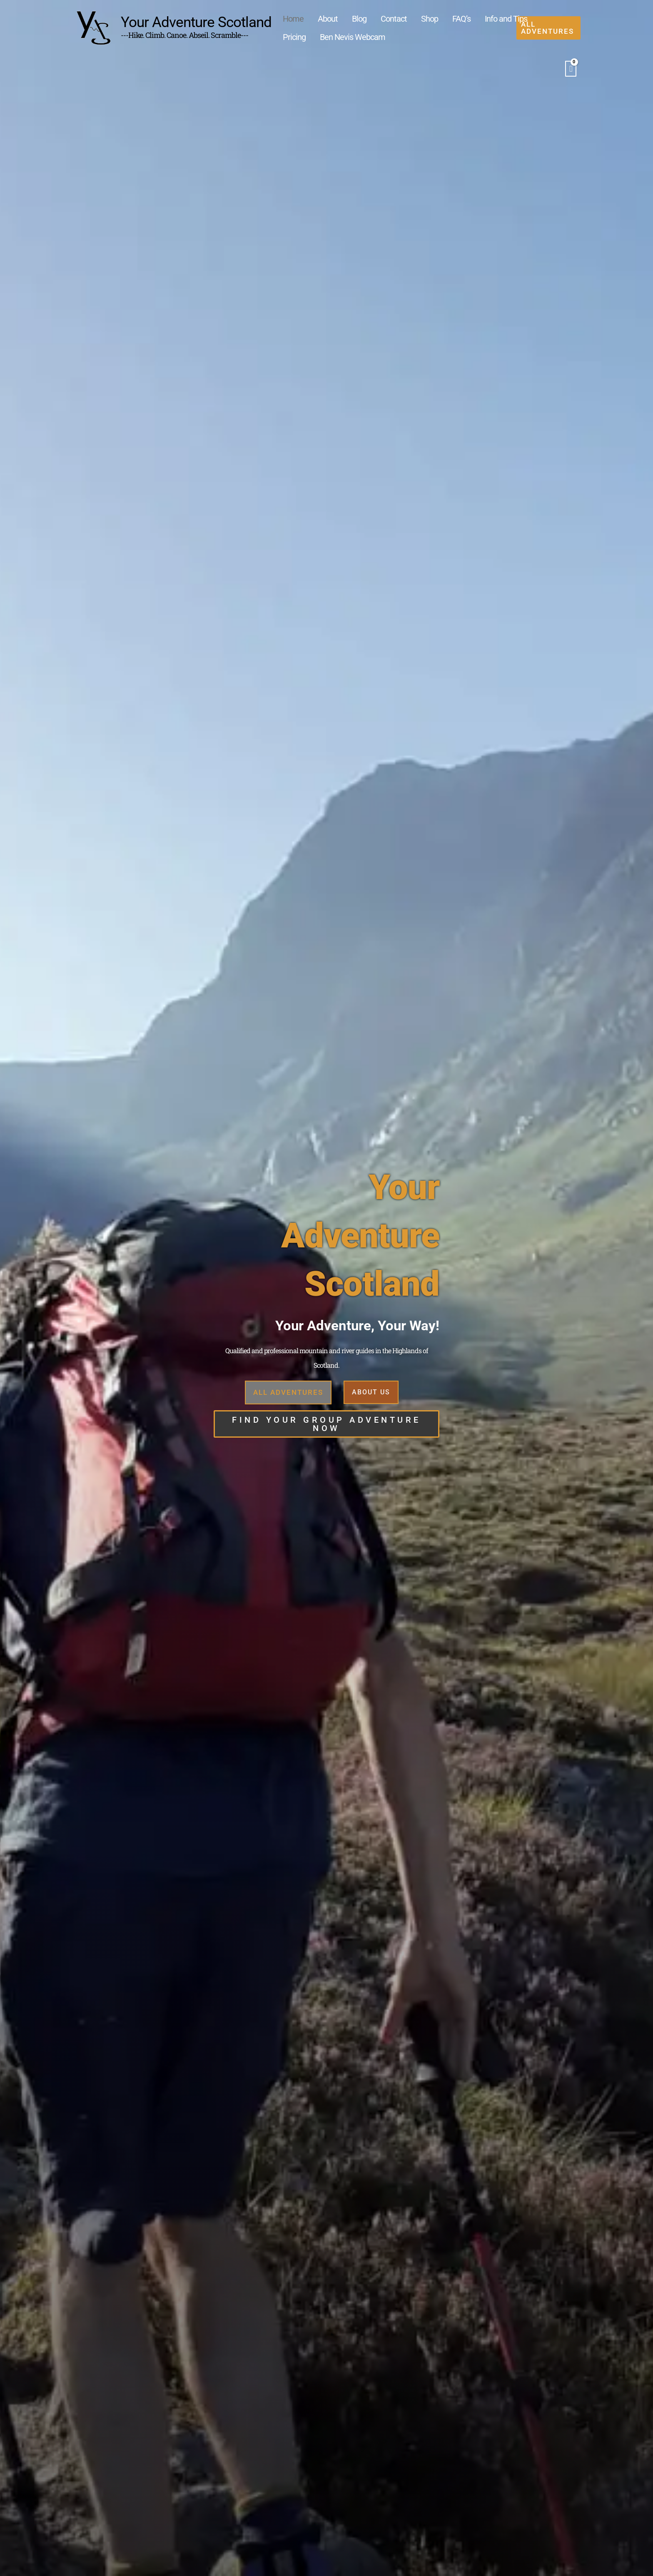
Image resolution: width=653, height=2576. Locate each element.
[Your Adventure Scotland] (93, 29)
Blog (340, 18)
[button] (556, 30)
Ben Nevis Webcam (311, 42)
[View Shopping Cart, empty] (570, 73)
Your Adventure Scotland (196, 24)
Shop (395, 18)
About (316, 18)
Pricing (496, 18)
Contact (367, 18)
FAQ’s (420, 18)
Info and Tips (457, 18)
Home (289, 18)
